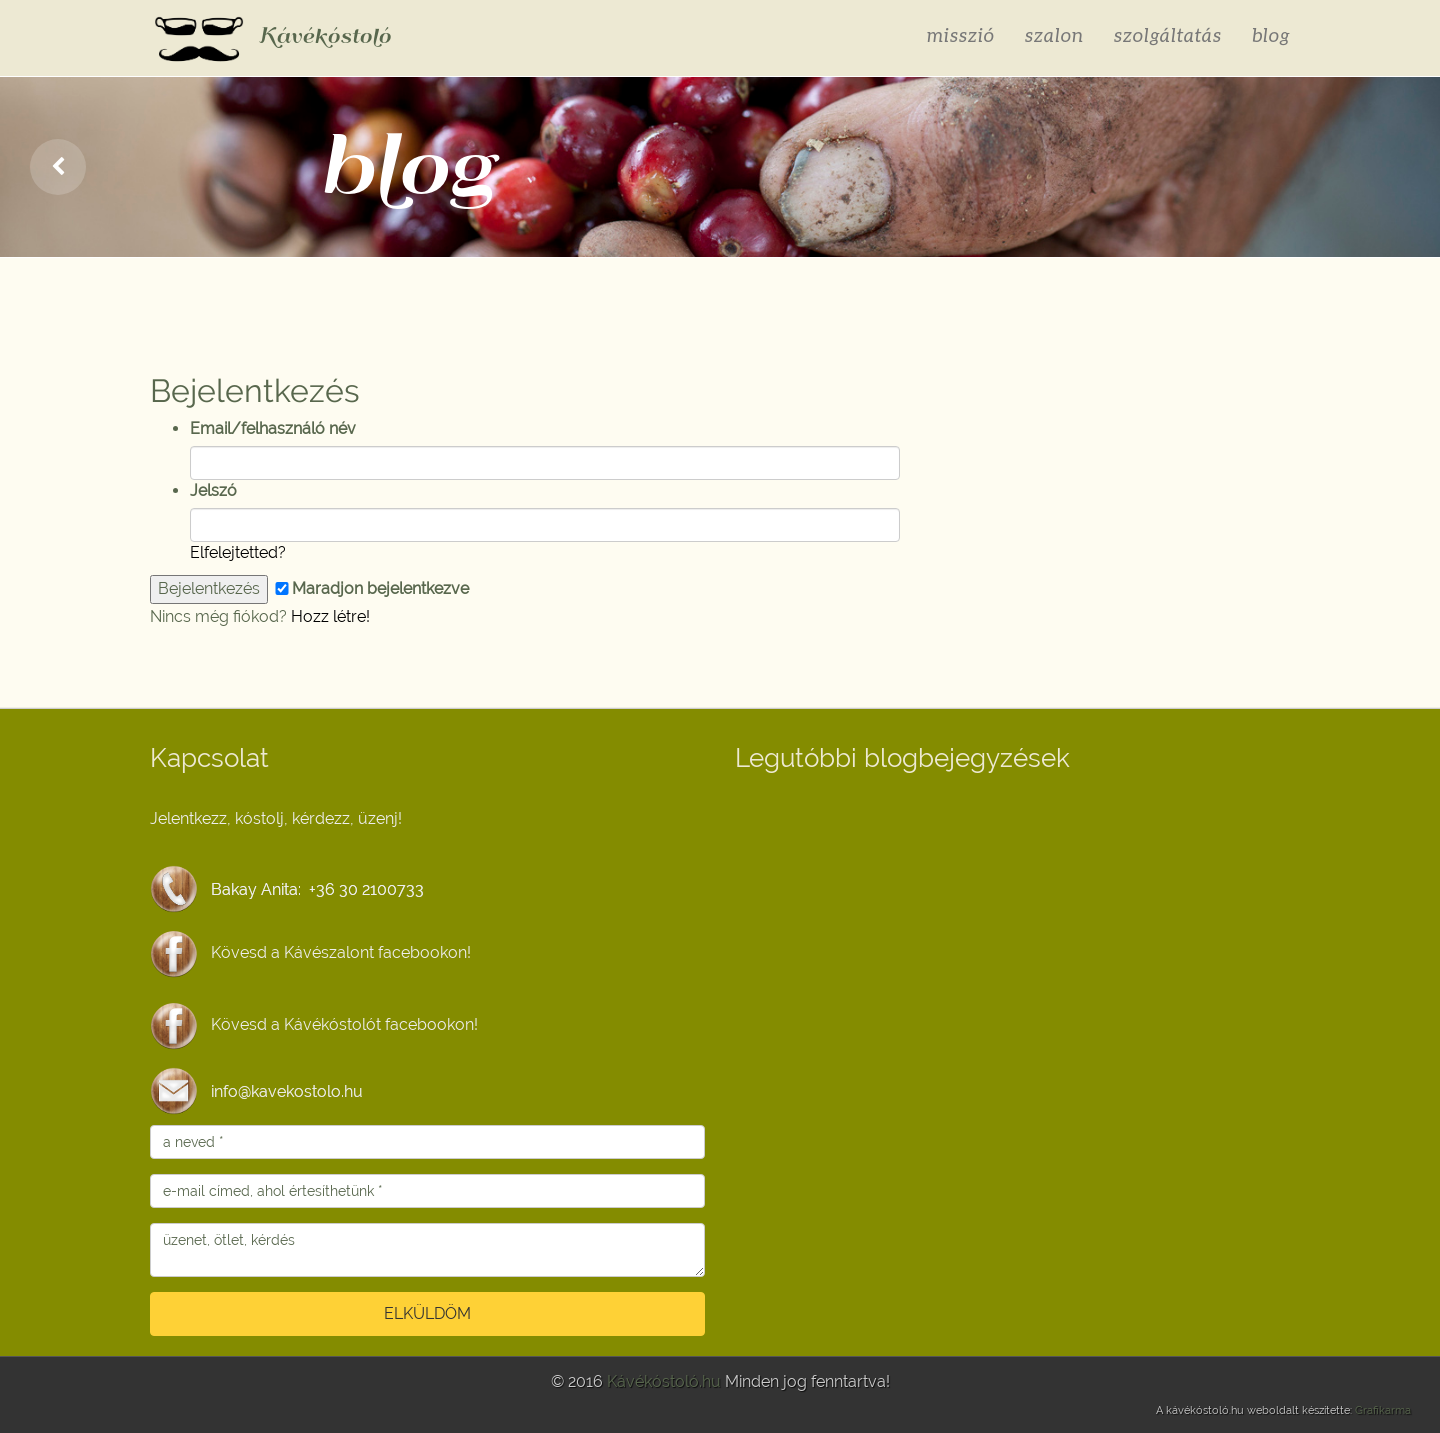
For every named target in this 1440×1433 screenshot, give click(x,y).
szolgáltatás (1168, 34)
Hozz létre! (330, 616)
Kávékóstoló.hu (664, 1381)
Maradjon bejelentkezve (370, 588)
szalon (1054, 34)
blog (1271, 34)
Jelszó (213, 490)
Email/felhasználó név (273, 428)
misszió (961, 34)
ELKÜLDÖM (427, 1313)
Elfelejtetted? (238, 552)
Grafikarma (1383, 1410)
